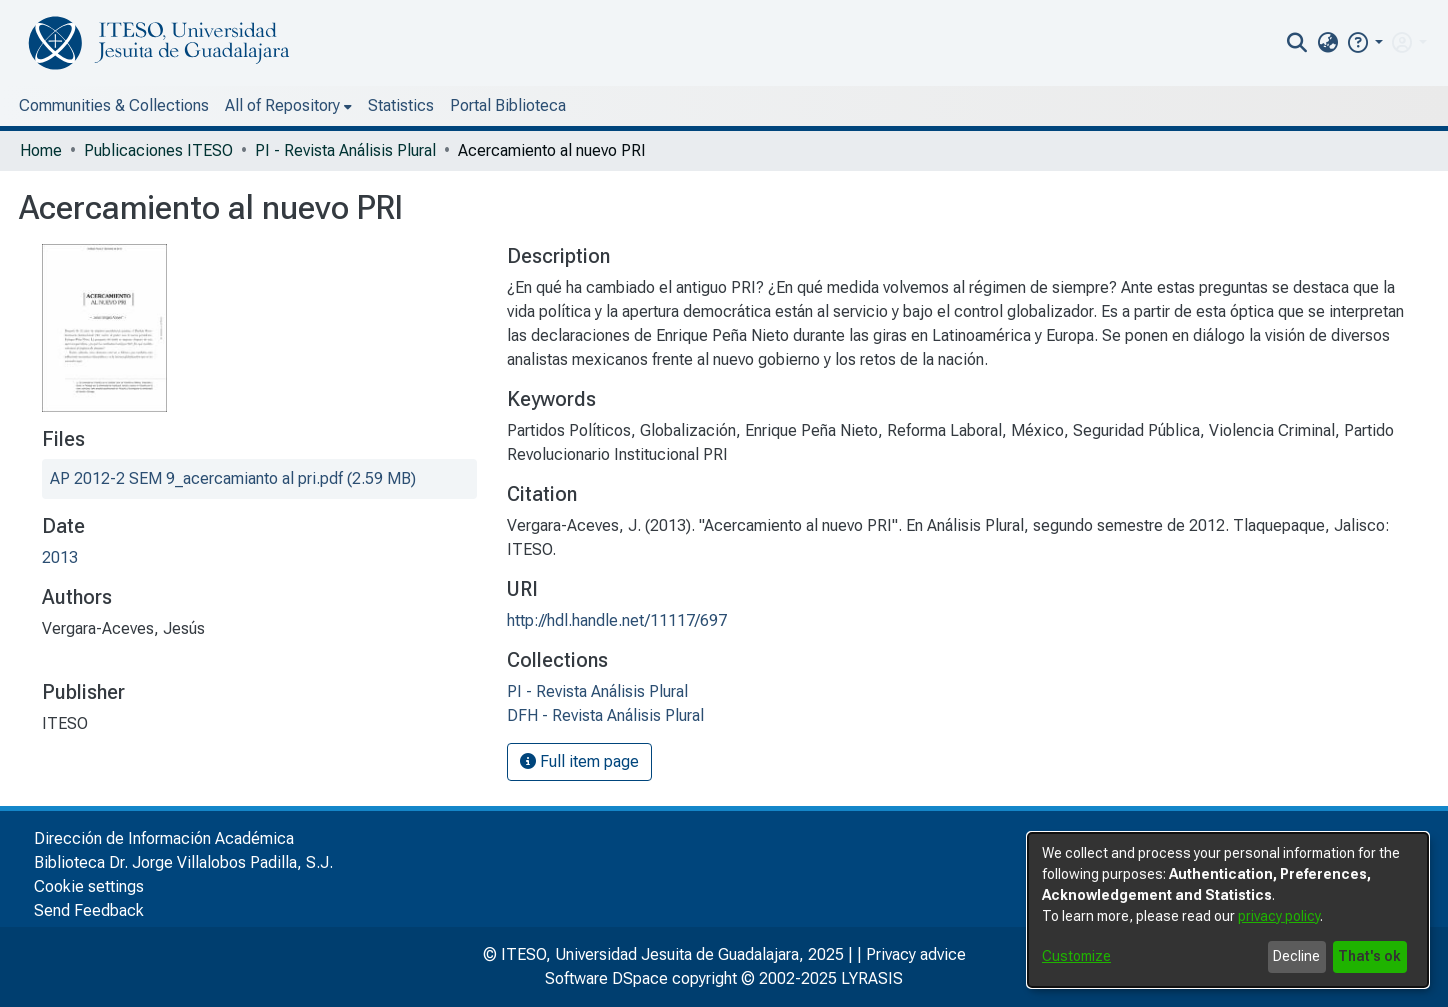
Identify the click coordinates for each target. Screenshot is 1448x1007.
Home (41, 150)
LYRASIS (872, 978)
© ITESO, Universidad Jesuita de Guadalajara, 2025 (663, 954)
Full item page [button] (579, 761)
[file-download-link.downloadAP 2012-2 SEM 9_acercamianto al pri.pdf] (233, 478)
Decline (1296, 956)
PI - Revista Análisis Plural (345, 150)
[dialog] (1228, 910)
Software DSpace (606, 978)
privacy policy (1279, 916)
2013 (60, 557)
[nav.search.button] (1297, 43)
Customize (1076, 956)
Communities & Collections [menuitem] (114, 105)
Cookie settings (89, 886)
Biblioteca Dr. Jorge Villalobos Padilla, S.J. (183, 862)
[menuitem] (1327, 43)
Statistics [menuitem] (401, 105)
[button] (1364, 42)
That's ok (1369, 956)
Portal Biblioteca (508, 105)
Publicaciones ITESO (158, 150)
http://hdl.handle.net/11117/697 (617, 620)
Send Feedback (89, 910)
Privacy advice (916, 954)
